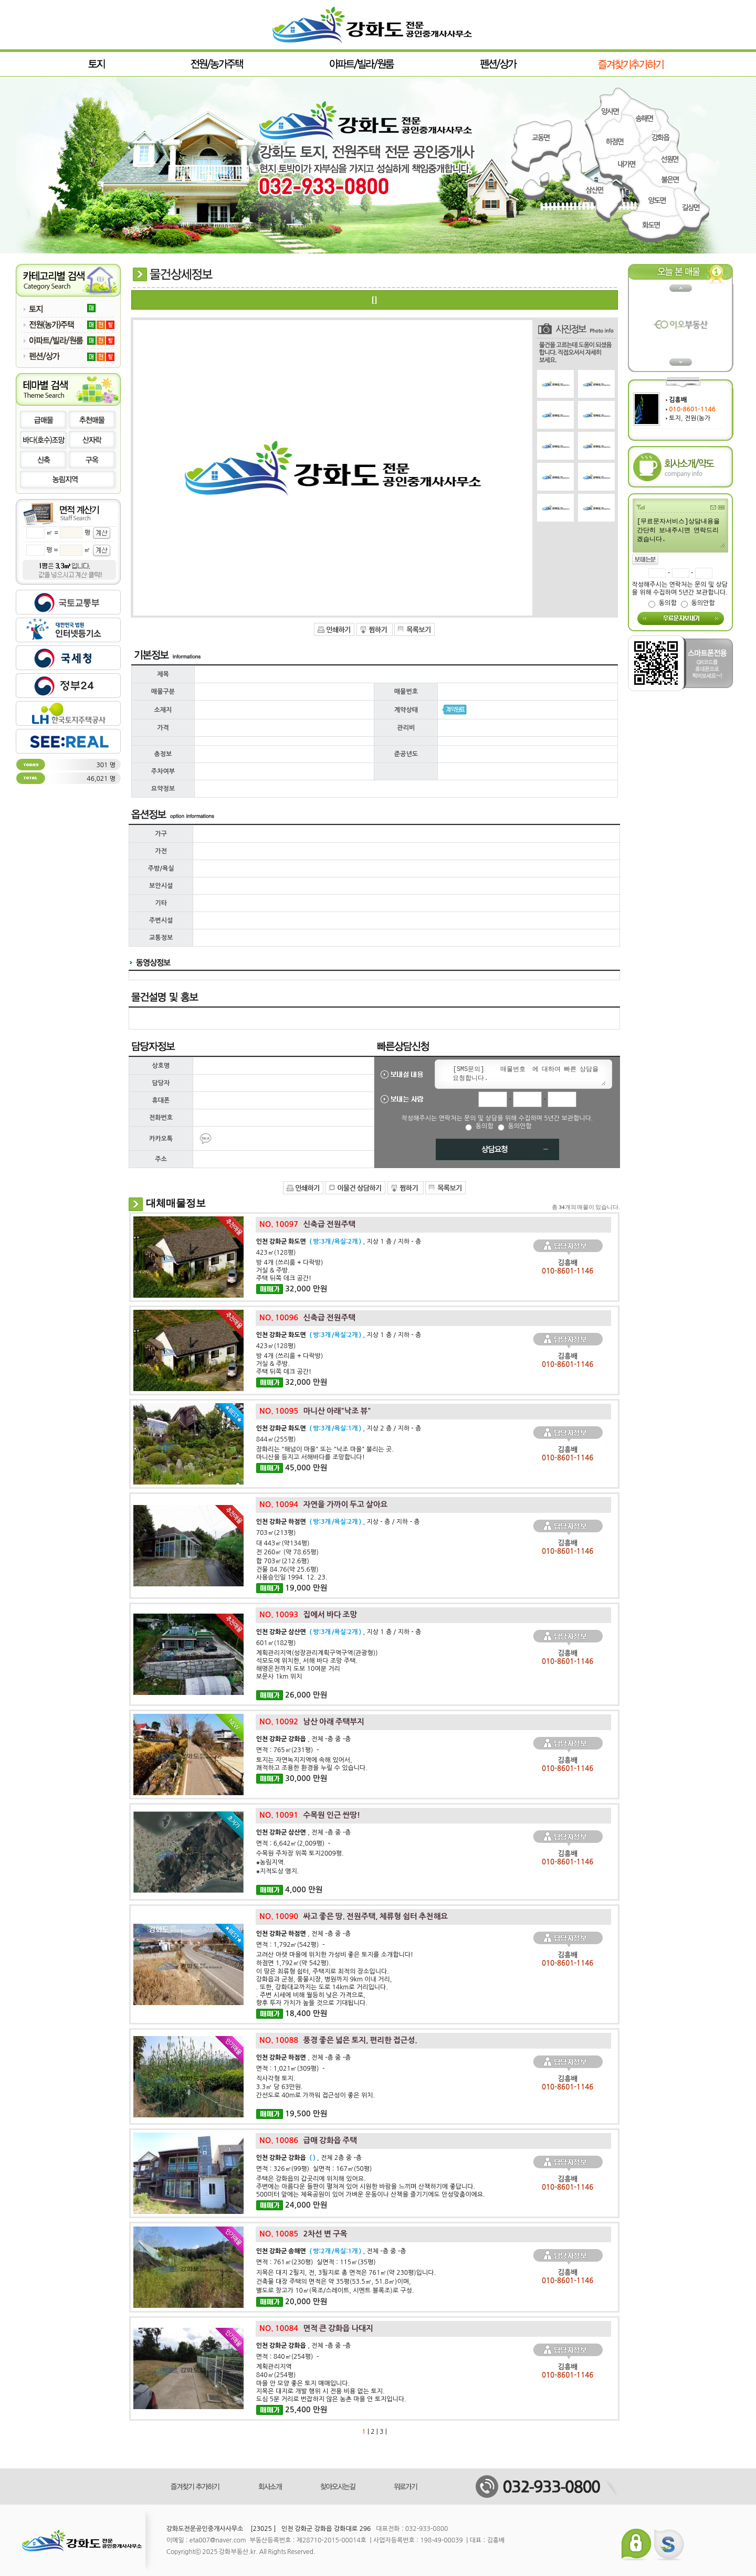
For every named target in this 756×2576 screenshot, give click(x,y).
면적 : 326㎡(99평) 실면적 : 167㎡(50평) (314, 2169)
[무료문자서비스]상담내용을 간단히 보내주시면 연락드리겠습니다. (680, 532)
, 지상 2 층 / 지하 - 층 (339, 1428)
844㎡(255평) (276, 1439)
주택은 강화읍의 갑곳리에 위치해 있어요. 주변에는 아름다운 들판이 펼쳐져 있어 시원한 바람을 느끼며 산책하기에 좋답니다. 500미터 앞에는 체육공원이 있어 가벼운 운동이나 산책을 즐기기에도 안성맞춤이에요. (370, 2187)
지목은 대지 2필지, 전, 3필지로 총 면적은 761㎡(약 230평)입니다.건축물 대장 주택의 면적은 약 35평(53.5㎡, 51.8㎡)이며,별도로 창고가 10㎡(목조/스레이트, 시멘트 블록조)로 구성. (346, 2282)
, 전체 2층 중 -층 (309, 2158)
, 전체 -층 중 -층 (303, 1739)
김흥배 (678, 400)
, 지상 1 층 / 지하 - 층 (339, 1241)
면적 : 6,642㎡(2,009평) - (293, 1843)
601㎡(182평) (276, 1643)
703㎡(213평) (276, 1533)
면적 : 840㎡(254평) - (287, 2357)
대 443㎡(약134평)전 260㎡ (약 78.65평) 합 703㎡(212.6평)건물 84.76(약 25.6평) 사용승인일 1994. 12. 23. (292, 1560)
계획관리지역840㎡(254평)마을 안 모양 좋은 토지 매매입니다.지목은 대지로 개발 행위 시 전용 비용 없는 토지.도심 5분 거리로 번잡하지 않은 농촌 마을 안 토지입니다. (331, 2382)
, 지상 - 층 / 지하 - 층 (338, 1522)
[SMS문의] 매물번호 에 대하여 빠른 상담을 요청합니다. (527, 1074)
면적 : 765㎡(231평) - (287, 1750)
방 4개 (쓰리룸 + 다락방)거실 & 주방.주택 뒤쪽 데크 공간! (289, 1270)
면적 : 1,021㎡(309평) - (290, 2068)
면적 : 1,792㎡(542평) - (290, 1945)
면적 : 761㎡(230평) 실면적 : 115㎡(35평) (316, 2262)
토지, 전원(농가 (689, 418)
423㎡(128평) (276, 1252)
